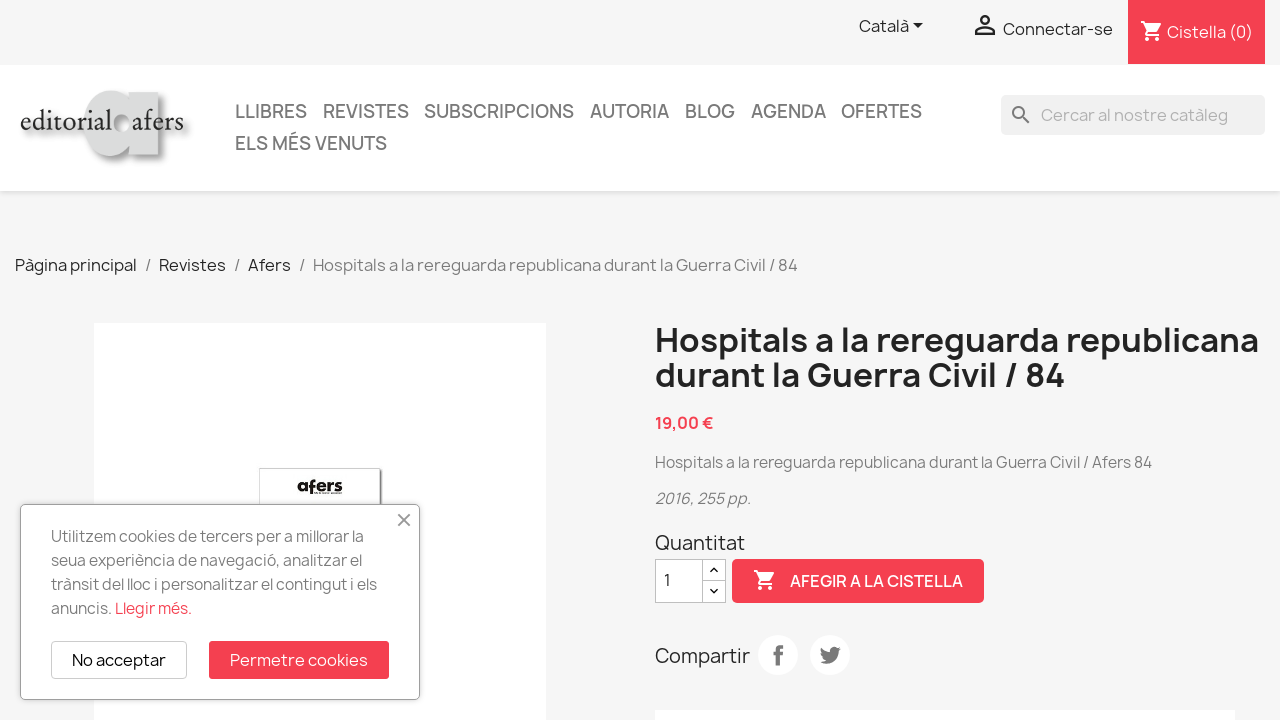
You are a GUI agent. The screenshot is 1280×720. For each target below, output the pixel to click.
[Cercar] (1133, 115)
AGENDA (788, 111)
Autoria (629, 111)
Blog (710, 111)
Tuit (830, 655)
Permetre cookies (299, 660)
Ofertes (881, 111)
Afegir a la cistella (858, 581)
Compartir (778, 655)
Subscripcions (499, 111)
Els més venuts (311, 143)
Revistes (366, 111)
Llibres (271, 111)
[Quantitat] (679, 581)
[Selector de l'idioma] (894, 27)
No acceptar (119, 660)
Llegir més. (153, 608)
